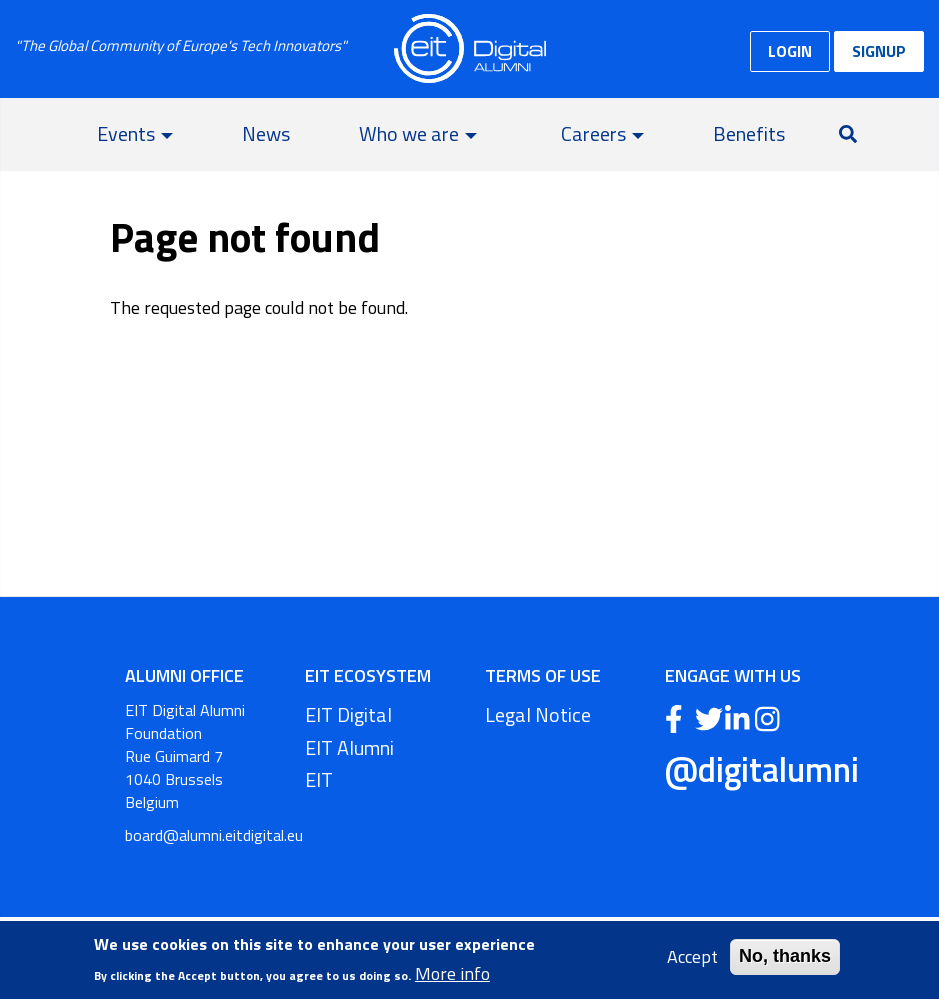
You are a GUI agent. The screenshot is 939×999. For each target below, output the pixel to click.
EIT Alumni (349, 747)
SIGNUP (879, 51)
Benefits (749, 133)
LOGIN (790, 51)
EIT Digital (348, 714)
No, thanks (785, 958)
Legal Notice (538, 714)
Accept (692, 959)
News (266, 133)
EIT (319, 779)
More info (452, 975)
